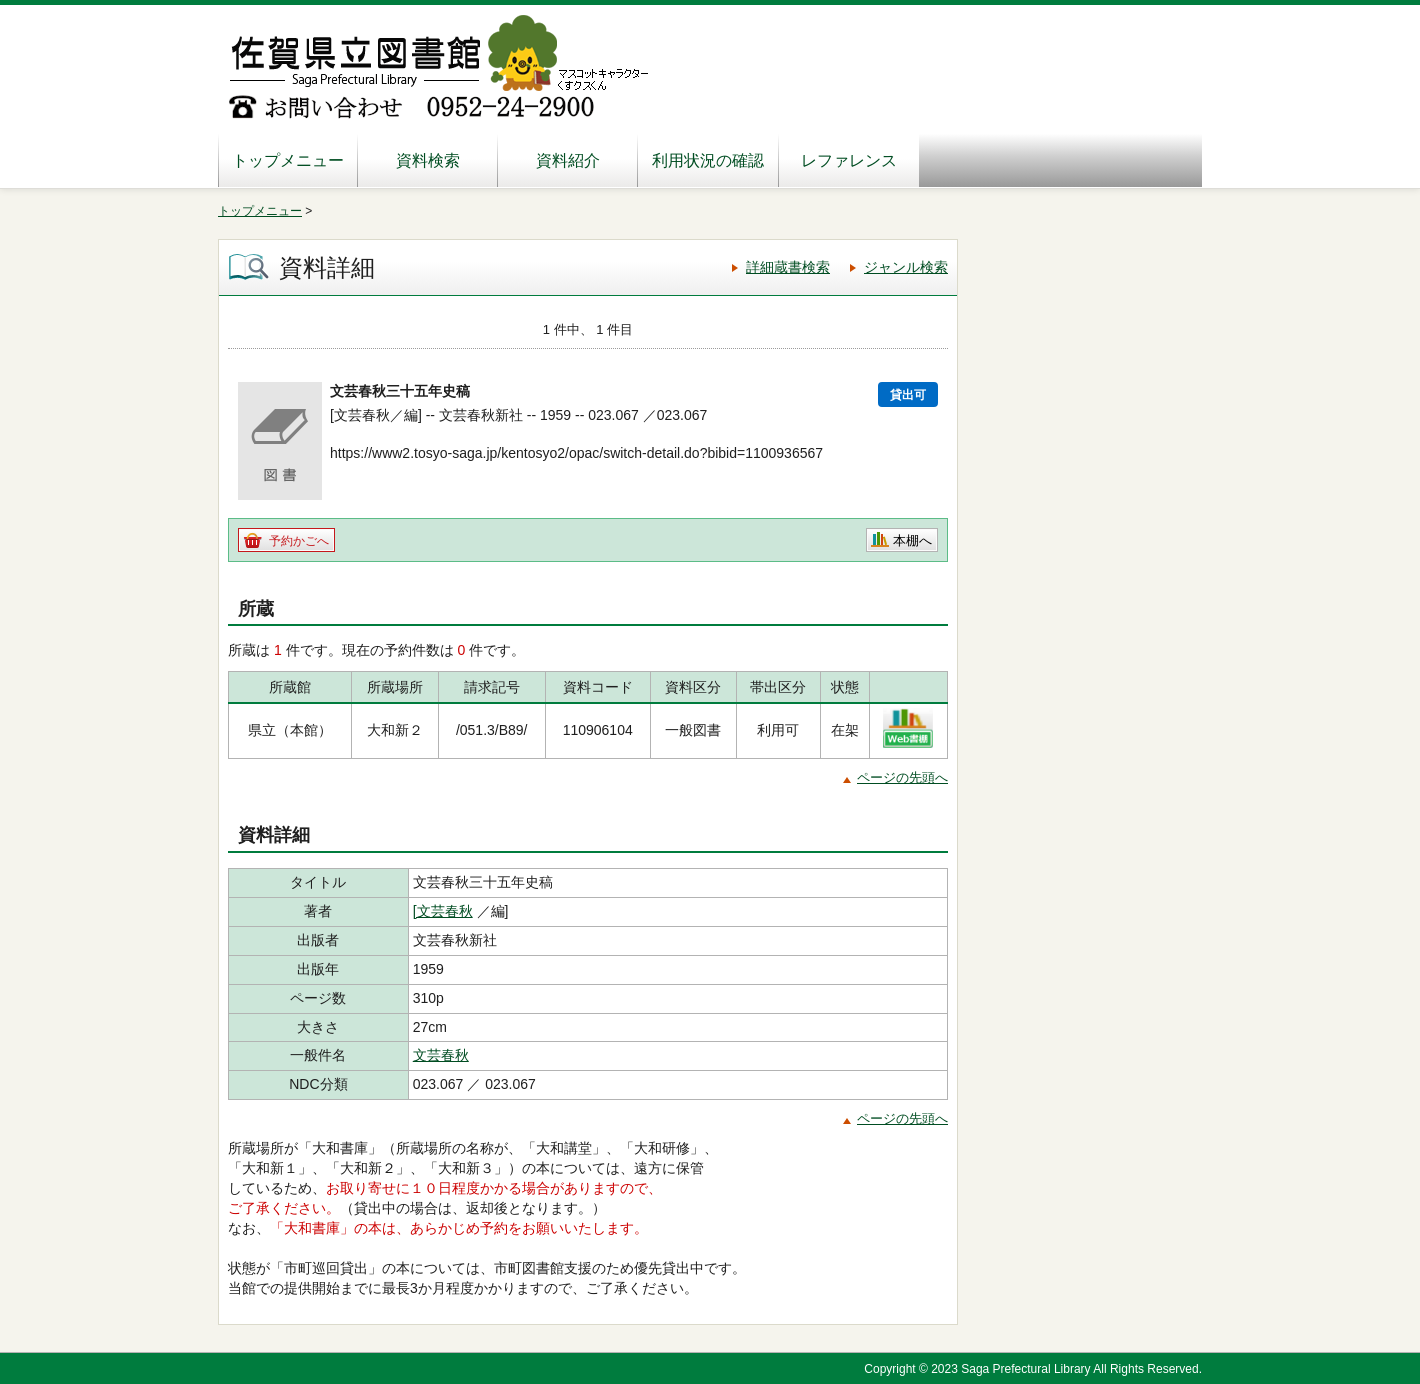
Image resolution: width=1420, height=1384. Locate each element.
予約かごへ (299, 541)
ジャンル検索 (906, 267)
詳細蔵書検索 (788, 267)
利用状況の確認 (708, 160)
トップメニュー (288, 160)
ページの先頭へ (902, 777)
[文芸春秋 (443, 911)
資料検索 (428, 160)
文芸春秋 (441, 1055)
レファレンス (849, 160)
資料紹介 (568, 160)
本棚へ (912, 540)
